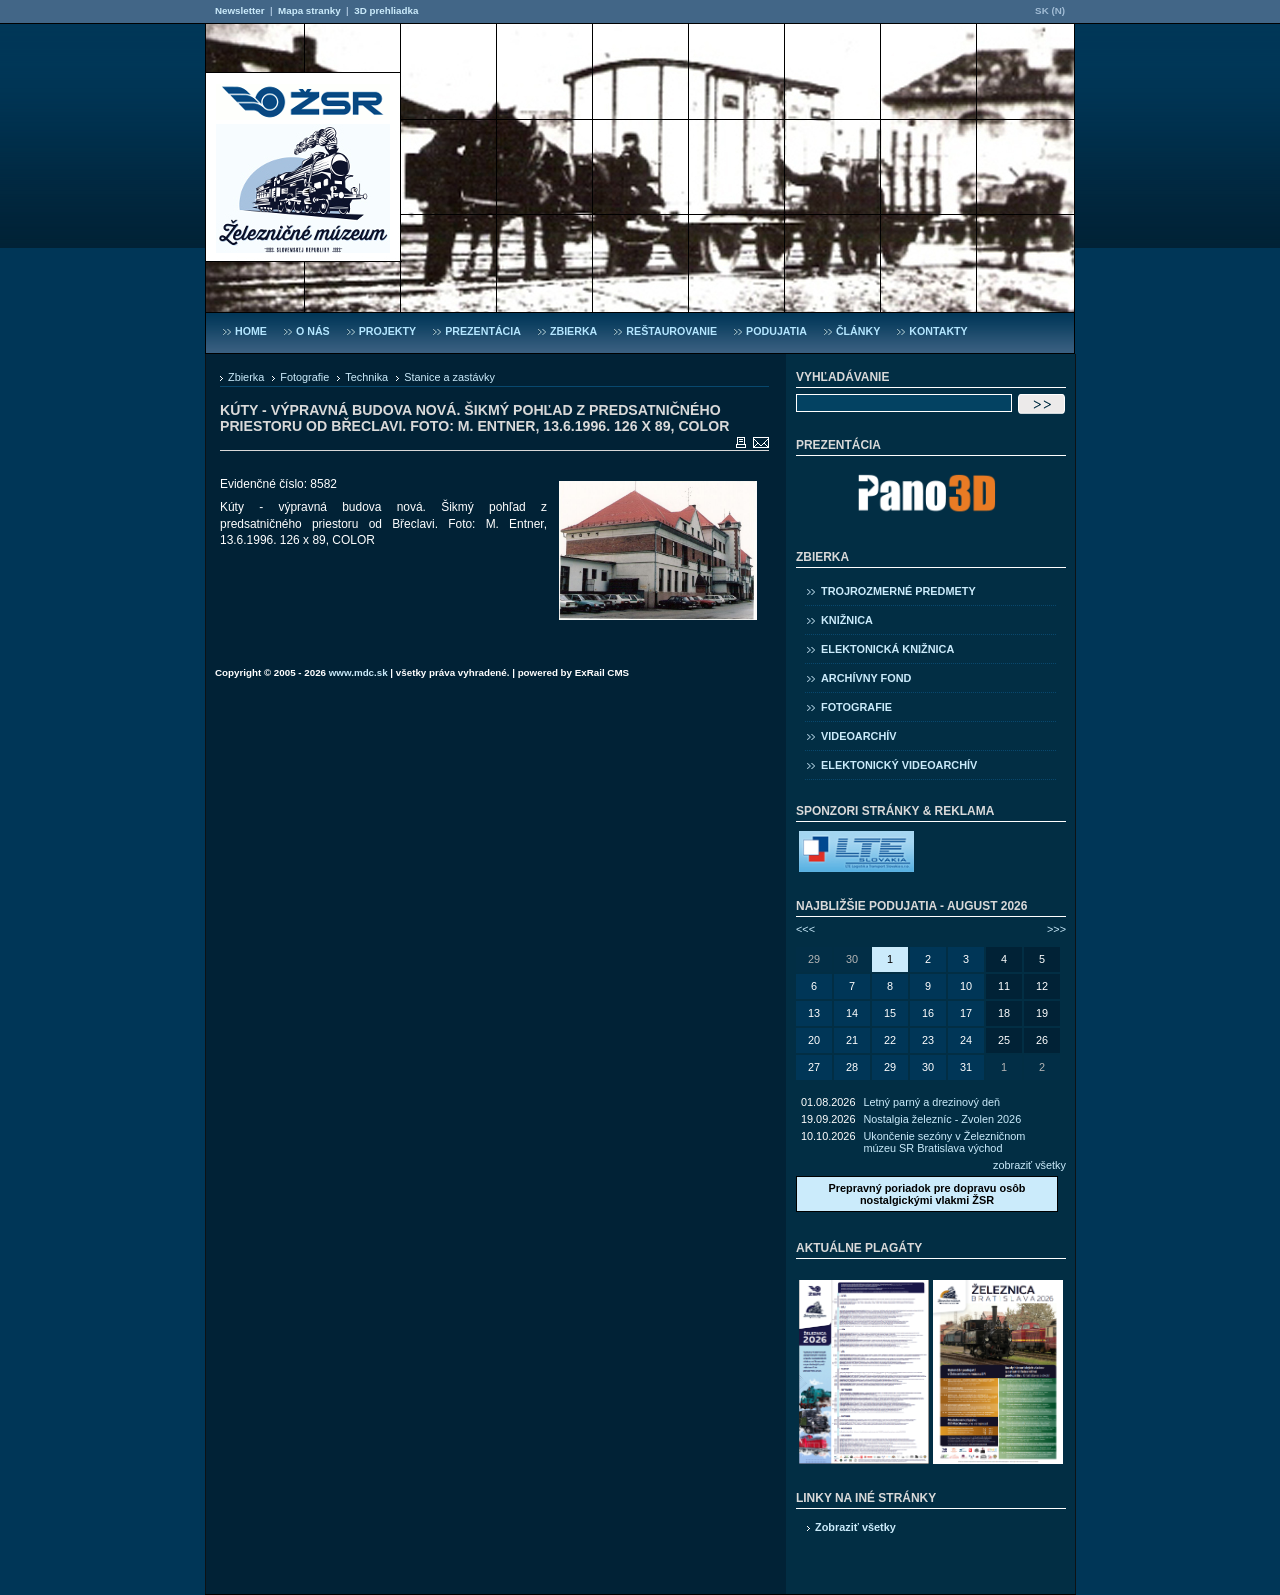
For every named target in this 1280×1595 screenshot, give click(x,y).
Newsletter (239, 10)
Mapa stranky (309, 10)
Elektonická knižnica (887, 649)
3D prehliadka (386, 10)
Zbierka (246, 377)
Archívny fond (866, 678)
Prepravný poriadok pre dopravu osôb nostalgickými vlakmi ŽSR (926, 1194)
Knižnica (847, 620)
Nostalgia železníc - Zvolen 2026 (942, 1119)
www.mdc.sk (358, 672)
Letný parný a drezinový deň (931, 1102)
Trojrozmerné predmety (898, 591)
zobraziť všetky (1029, 1165)
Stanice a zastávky (449, 377)
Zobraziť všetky (855, 1527)
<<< (805, 929)
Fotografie (304, 377)
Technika (366, 377)
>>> (1056, 929)
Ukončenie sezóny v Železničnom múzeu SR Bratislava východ (944, 1142)
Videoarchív (859, 736)
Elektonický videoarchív (899, 765)
